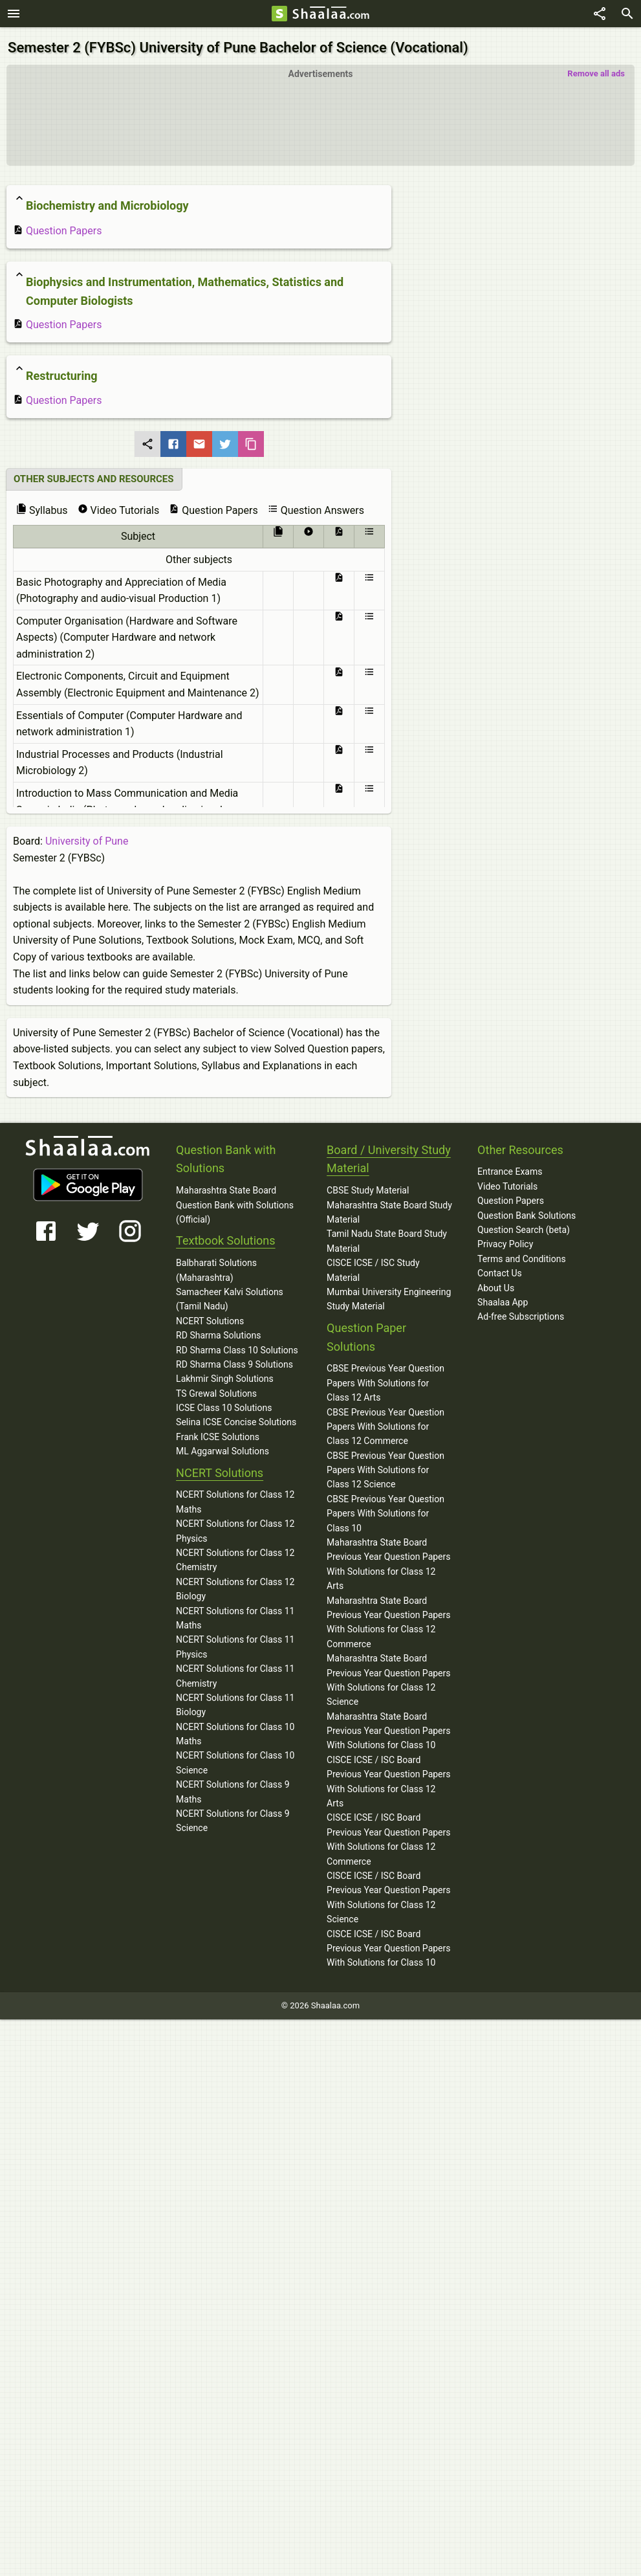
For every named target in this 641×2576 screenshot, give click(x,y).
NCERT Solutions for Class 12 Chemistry (235, 1556)
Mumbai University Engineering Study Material (389, 1295)
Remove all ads (596, 70)
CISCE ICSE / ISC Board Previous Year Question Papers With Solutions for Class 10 (388, 1944)
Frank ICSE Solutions (217, 1433)
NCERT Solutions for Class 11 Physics (235, 1643)
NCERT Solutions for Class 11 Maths (235, 1614)
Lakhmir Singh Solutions (225, 1375)
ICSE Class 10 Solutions (224, 1404)
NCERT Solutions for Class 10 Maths (235, 1730)
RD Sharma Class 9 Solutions (234, 1361)
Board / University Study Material (389, 1155)
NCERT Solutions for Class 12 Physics (235, 1527)
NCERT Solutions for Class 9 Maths (233, 1788)
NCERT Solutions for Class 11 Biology (235, 1701)
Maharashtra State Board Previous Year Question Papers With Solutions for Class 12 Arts (388, 1561)
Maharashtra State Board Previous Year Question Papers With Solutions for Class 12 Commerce (388, 1618)
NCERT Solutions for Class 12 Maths (235, 1498)
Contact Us (499, 1270)
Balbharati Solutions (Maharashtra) (216, 1266)
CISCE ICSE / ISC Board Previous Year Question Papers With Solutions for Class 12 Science (388, 1894)
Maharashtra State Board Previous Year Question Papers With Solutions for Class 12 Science (388, 1677)
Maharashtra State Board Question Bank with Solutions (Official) (235, 1201)
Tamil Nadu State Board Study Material (387, 1237)
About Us (495, 1284)
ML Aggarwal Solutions (222, 1448)
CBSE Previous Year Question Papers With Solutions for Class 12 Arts (385, 1379)
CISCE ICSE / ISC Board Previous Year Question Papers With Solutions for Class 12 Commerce (388, 1836)
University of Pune (86, 838)
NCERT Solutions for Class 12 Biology (235, 1585)
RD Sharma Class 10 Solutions (237, 1346)
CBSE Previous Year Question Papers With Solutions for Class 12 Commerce (385, 1423)
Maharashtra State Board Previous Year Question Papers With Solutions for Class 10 (388, 1727)
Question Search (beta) (523, 1226)
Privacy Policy (505, 1241)
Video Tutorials (507, 1183)
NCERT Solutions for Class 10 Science (235, 1759)
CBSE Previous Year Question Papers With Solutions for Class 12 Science (385, 1466)
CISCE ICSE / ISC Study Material (373, 1266)
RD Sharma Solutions (218, 1332)
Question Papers (57, 227)
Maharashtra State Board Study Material (389, 1208)
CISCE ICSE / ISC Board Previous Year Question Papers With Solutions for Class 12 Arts (388, 1778)
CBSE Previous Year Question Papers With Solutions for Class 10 (385, 1510)
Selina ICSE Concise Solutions (236, 1419)
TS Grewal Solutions (216, 1389)
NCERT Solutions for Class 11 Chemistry (235, 1672)
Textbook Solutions (225, 1237)
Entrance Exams (509, 1168)
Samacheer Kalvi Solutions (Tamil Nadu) (229, 1295)
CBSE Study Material (368, 1187)
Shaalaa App (502, 1299)
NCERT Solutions (210, 1318)
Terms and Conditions (521, 1255)
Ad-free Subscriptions (520, 1313)
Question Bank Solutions (526, 1211)
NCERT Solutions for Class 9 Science (233, 1817)
